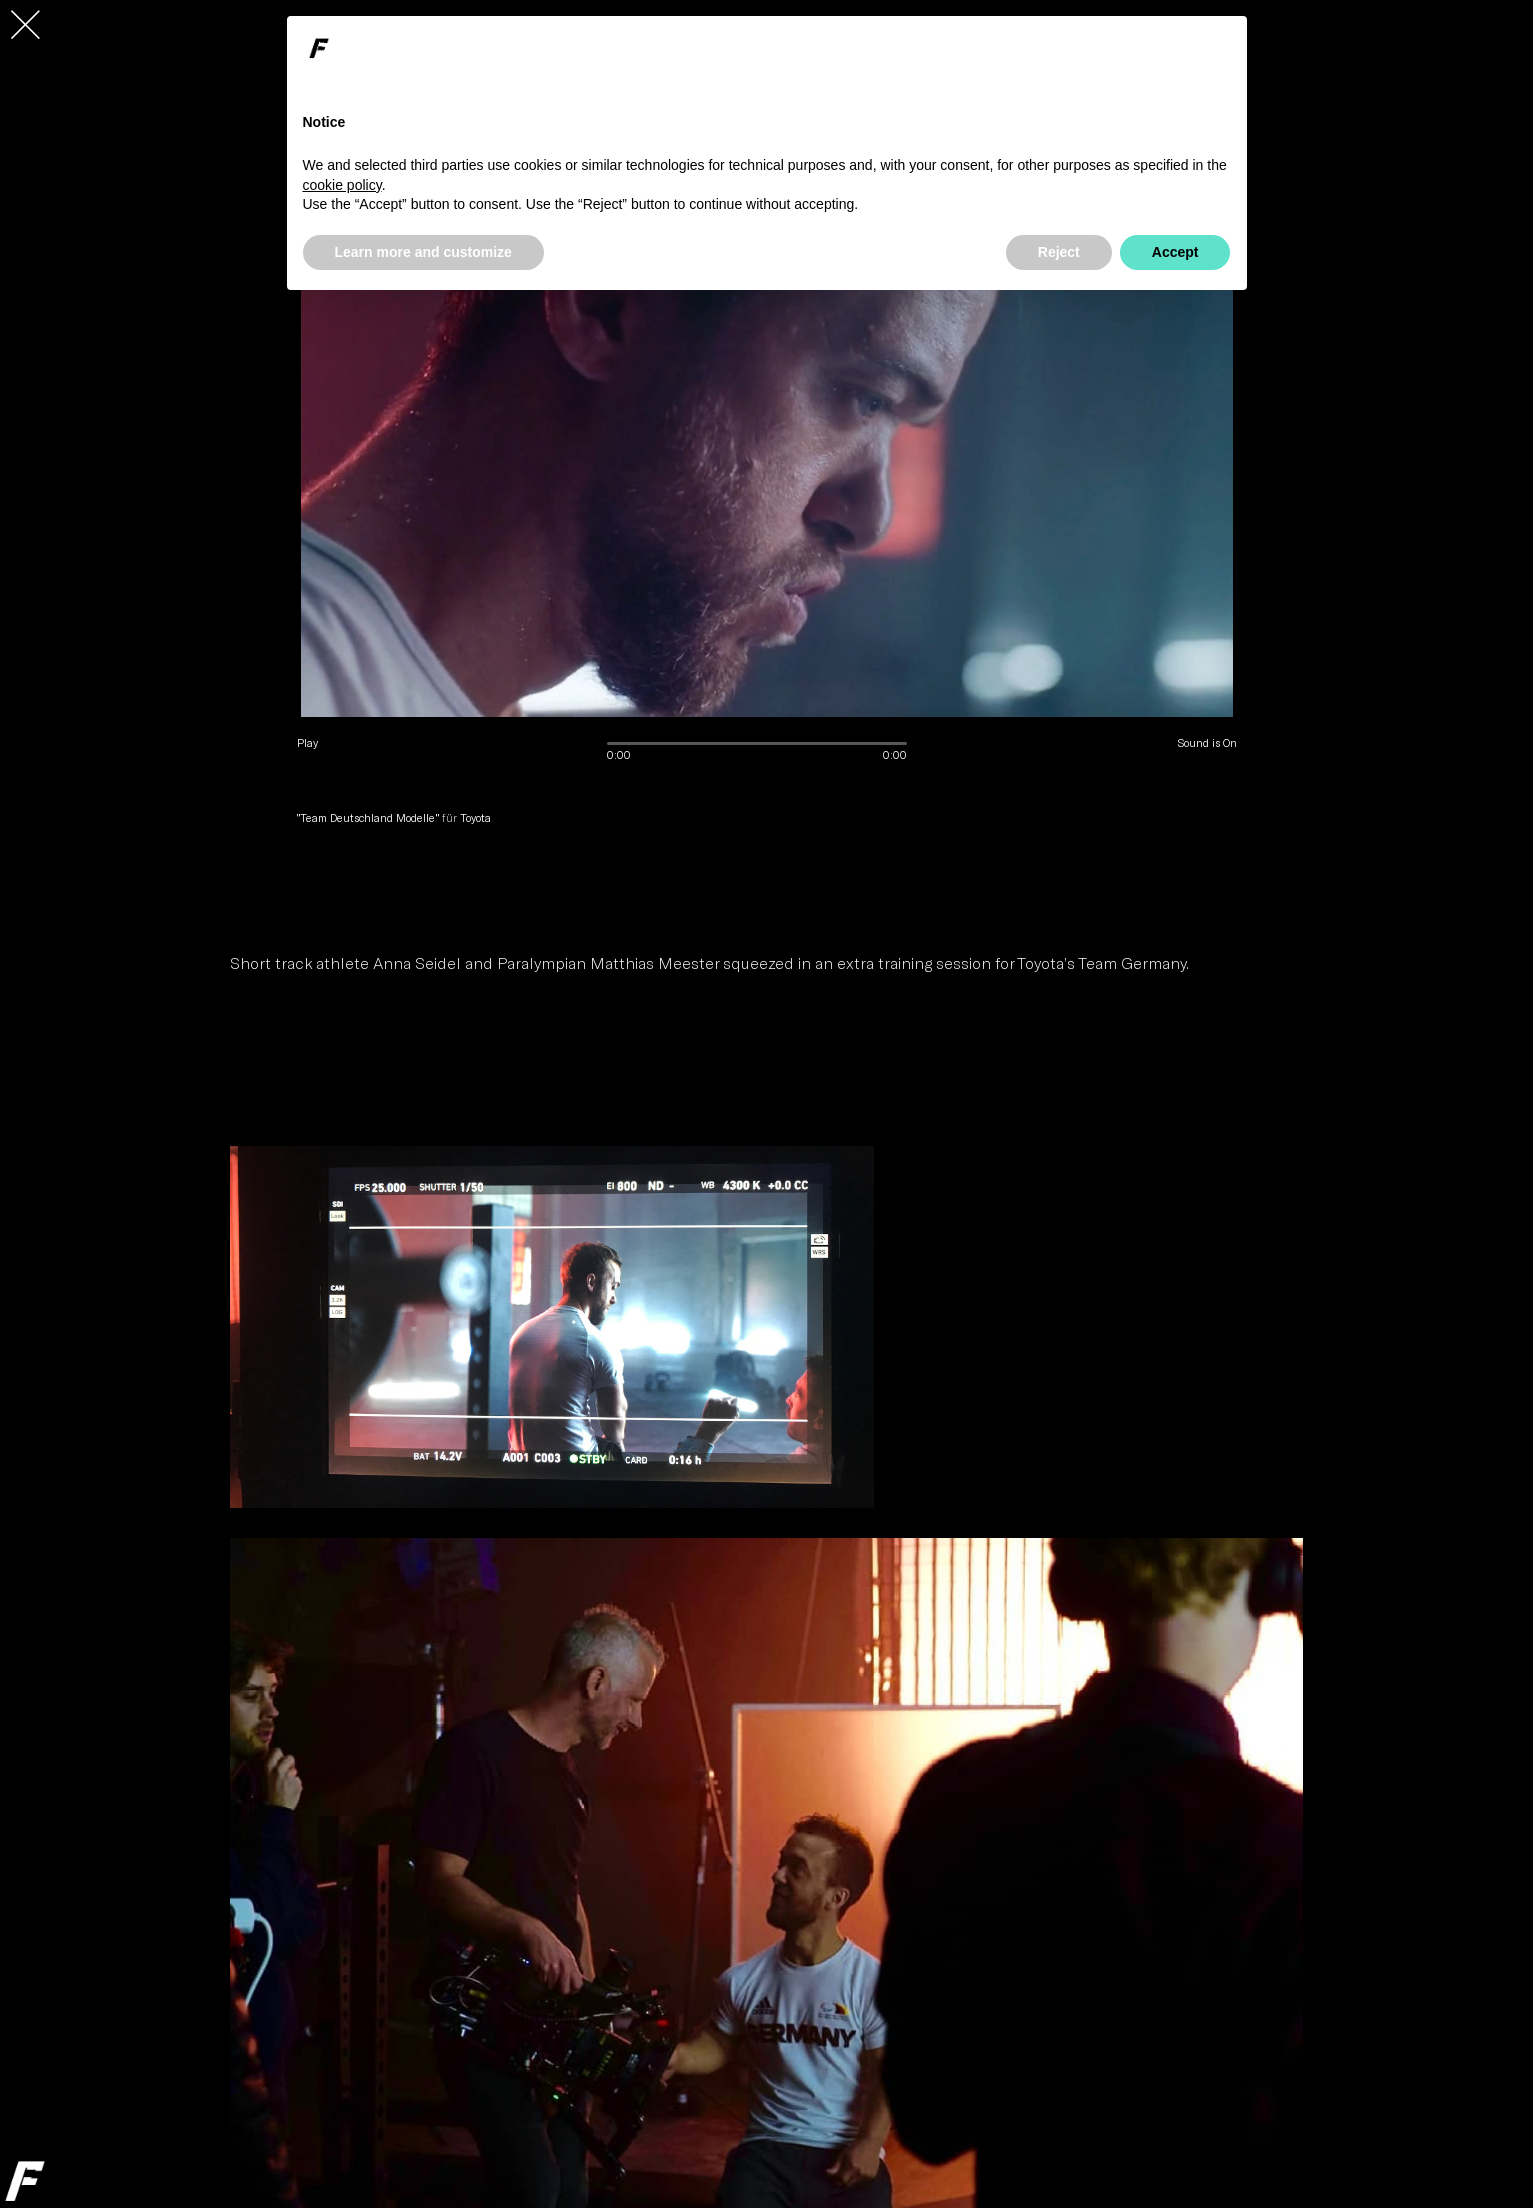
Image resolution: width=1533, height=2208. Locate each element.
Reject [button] (1059, 252)
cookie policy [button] (342, 185)
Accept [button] (1175, 252)
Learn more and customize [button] (423, 252)
